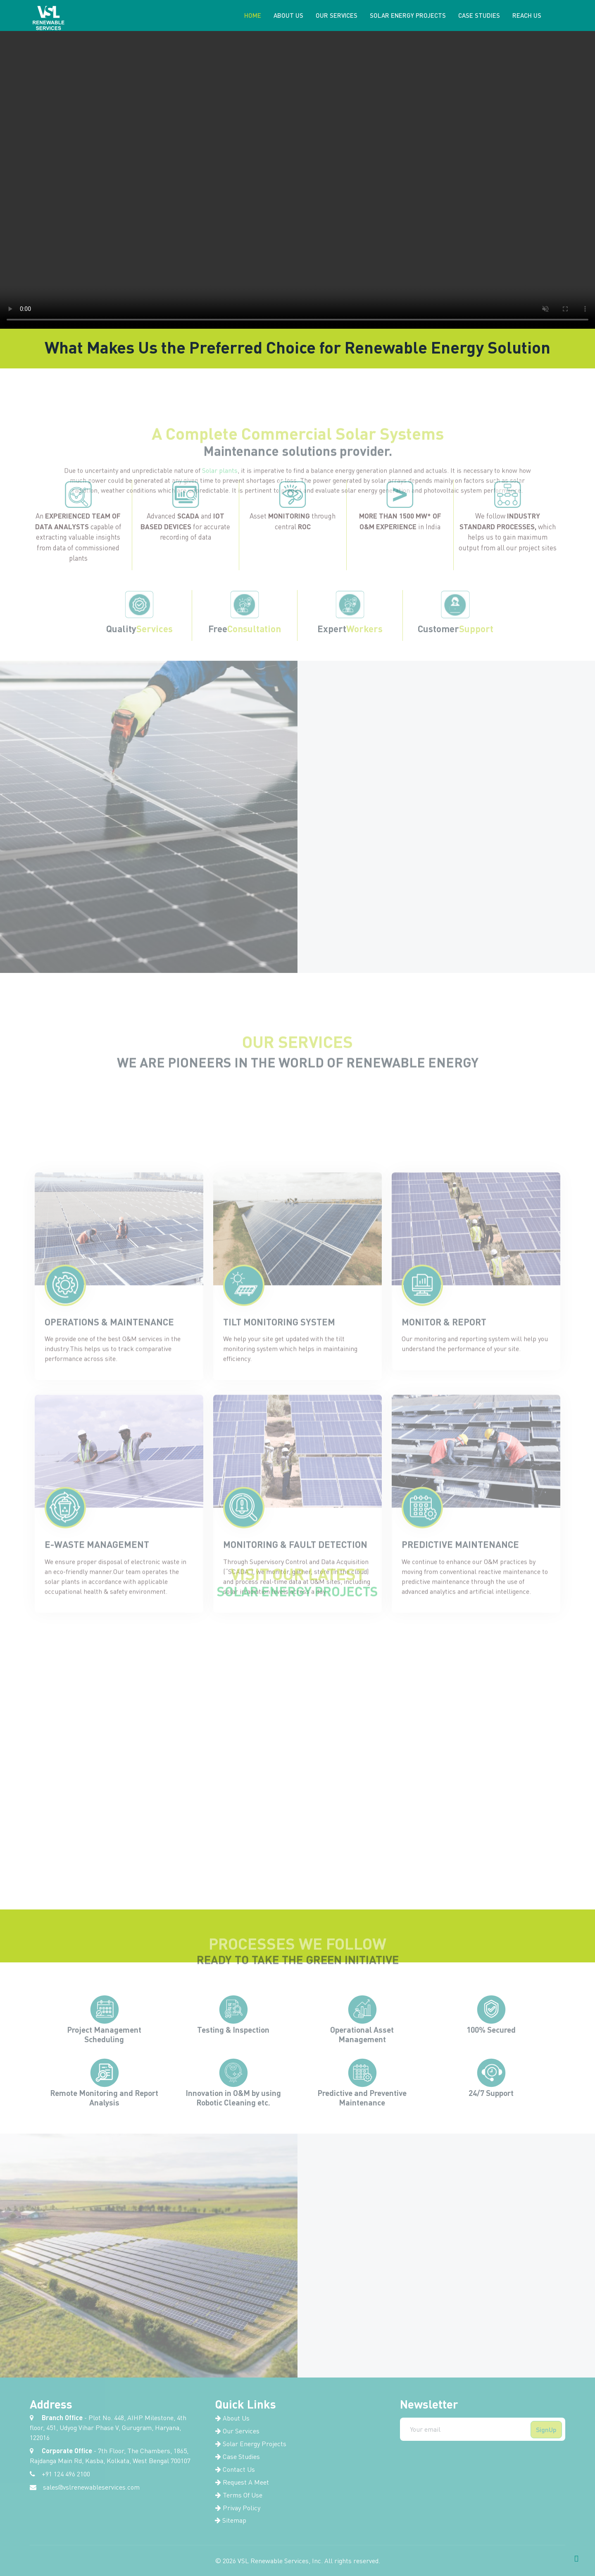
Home (252, 15)
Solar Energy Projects (407, 15)
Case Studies (479, 15)
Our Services (336, 15)
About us (288, 15)
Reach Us (526, 15)
